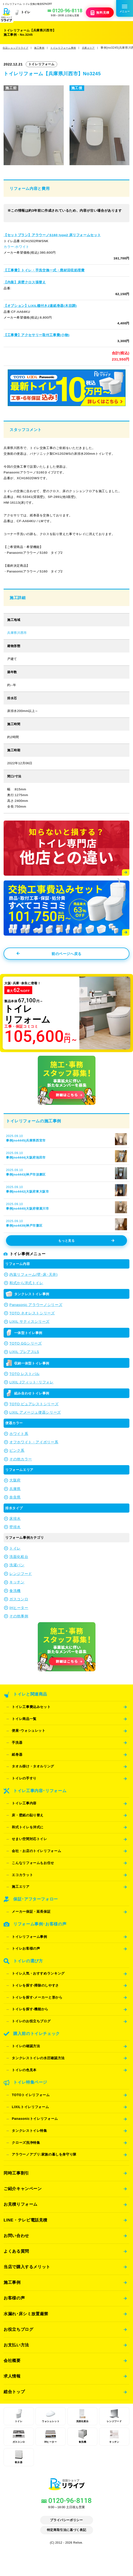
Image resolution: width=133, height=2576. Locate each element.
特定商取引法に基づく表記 (66, 2534)
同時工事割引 (16, 2176)
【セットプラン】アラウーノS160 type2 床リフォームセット (49, 235)
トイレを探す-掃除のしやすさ (35, 1988)
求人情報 (12, 2381)
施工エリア (21, 1889)
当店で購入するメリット (27, 2270)
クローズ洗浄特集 (26, 2146)
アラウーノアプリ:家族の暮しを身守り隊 (44, 2158)
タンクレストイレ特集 (29, 2134)
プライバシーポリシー (66, 2524)
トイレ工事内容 (24, 1805)
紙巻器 (17, 1756)
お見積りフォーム (21, 2207)
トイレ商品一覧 (24, 1720)
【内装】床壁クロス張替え (23, 281)
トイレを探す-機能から (30, 2012)
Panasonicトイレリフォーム (35, 2122)
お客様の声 (14, 2302)
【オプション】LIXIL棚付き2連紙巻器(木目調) (38, 305)
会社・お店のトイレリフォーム (36, 1853)
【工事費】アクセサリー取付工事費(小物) (34, 334)
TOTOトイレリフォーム (31, 2098)
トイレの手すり (24, 1780)
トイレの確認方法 (26, 2049)
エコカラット (22, 1877)
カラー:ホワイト (16, 246)
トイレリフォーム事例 (29, 1939)
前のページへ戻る (49, 953)
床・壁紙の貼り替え (28, 1817)
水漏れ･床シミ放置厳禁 (26, 2318)
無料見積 (100, 12)
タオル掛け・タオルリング (33, 1768)
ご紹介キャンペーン (23, 2192)
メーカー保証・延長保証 (31, 1914)
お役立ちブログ (18, 2333)
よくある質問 (16, 2255)
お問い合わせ (16, 2239)
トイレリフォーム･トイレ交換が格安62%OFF (32, 4)
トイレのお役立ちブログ (31, 2024)
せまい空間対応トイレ (29, 1841)
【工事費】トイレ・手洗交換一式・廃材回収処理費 (41, 270)
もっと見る (86, 1239)
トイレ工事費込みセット (31, 1708)
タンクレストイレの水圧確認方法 (38, 2061)
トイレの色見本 (24, 2073)
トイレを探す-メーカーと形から (37, 2000)
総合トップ (14, 2397)
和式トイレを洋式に (28, 1829)
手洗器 (17, 1744)
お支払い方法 (16, 2349)
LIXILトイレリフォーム (30, 2110)
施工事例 (12, 2286)
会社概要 (12, 2365)
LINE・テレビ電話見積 (25, 2223)
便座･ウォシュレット (28, 1732)
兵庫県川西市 (17, 631)
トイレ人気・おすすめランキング (38, 1976)
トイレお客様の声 (26, 1951)
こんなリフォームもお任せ (33, 1865)
